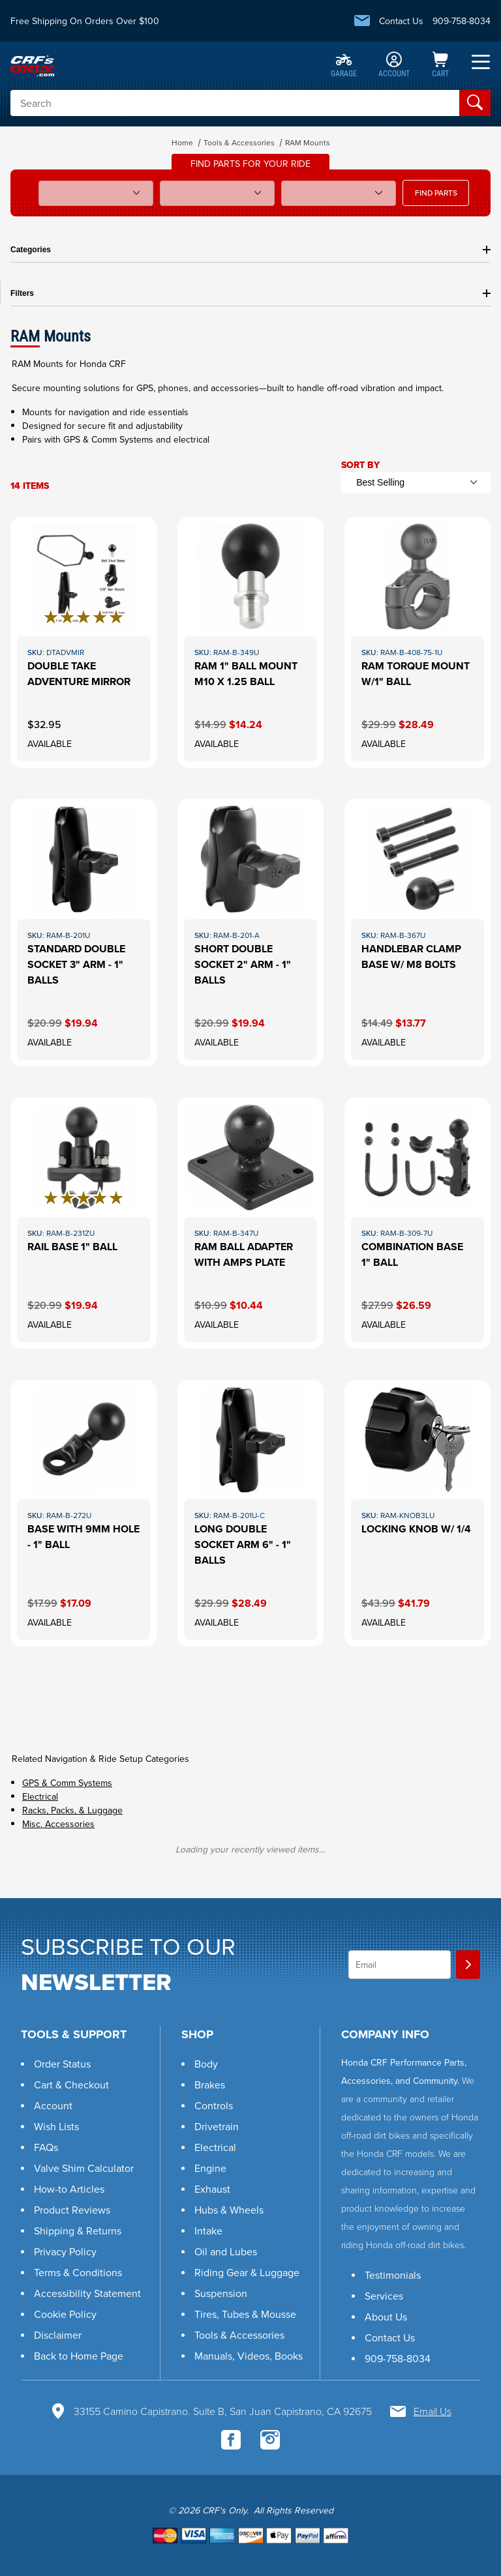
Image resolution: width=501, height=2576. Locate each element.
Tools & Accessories (239, 143)
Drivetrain (216, 2126)
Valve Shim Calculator (84, 2168)
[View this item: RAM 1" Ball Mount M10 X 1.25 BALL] (250, 642)
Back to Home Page (78, 2356)
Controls (213, 2105)
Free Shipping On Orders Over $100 (84, 21)
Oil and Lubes (225, 2251)
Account (53, 2105)
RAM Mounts (307, 143)
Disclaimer (58, 2335)
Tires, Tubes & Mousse (245, 2314)
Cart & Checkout (71, 2084)
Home (182, 143)
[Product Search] (234, 103)
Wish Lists (56, 2126)
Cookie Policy (65, 2314)
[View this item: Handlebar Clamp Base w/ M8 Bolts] (417, 932)
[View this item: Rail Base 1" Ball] (83, 1223)
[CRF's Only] (32, 65)
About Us (386, 2316)
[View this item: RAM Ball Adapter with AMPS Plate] (250, 1223)
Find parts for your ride (250, 164)
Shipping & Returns (77, 2230)
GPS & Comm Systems (67, 1783)
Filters (250, 293)
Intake (208, 2230)
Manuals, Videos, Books (248, 2356)
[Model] (95, 193)
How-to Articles (69, 2189)
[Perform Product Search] (475, 103)
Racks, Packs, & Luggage (72, 1810)
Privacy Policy (65, 2251)
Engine (210, 2168)
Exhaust (212, 2189)
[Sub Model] (217, 193)
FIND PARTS (436, 193)
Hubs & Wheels (229, 2210)
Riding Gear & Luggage (246, 2272)
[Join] (468, 1964)
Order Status (62, 2063)
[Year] (338, 193)
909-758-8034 (462, 21)
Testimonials (393, 2275)
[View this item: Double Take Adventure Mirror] (83, 642)
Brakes (209, 2084)
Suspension (220, 2293)
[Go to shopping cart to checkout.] (250, 2535)
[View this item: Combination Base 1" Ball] (417, 1223)
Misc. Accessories (58, 1824)
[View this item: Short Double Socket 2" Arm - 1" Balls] (250, 932)
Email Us (432, 2411)
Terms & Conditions (78, 2272)
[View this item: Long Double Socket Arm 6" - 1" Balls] (250, 1513)
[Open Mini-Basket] (440, 66)
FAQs (46, 2147)
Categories (250, 249)
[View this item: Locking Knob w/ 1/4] (417, 1513)
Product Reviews (72, 2210)
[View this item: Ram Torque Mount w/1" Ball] (417, 642)
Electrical (40, 1797)
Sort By (360, 465)
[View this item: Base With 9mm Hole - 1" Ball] (83, 1513)
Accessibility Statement (87, 2293)
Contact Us (401, 21)
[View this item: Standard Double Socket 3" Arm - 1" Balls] (83, 932)
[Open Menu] (481, 62)
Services (384, 2296)
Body (206, 2063)
